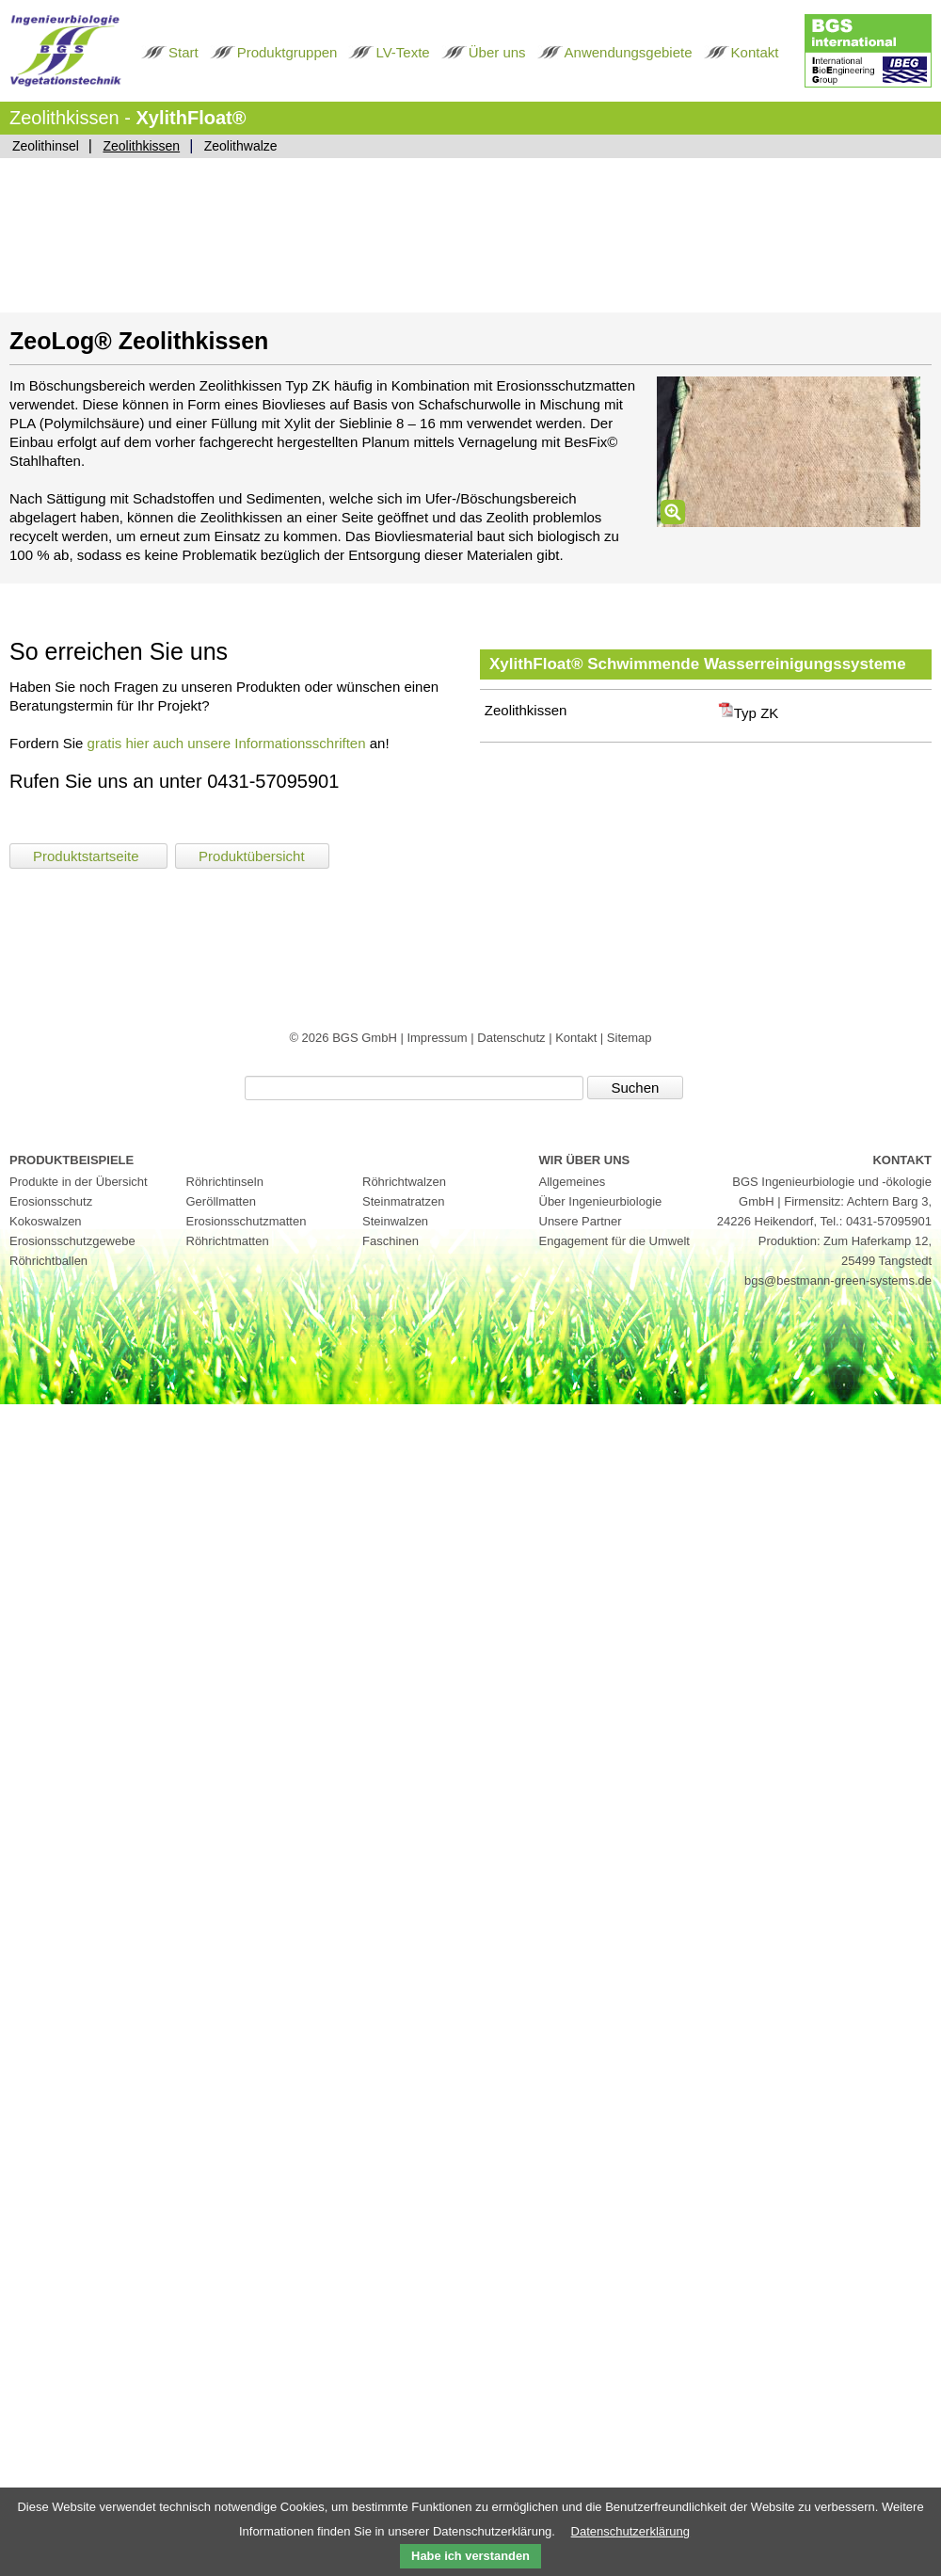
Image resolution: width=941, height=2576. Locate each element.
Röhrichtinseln (224, 1182)
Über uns (497, 52)
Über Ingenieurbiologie (600, 1201)
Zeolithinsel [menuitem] (45, 145)
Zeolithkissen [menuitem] (141, 145)
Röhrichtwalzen (404, 1182)
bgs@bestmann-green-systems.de (838, 1280)
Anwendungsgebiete (629, 52)
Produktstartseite (88, 856)
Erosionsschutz (50, 1201)
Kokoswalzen (45, 1221)
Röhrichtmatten (227, 1241)
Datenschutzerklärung (630, 2531)
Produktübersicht (252, 856)
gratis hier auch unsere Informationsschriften (227, 743)
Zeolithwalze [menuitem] (241, 145)
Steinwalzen (395, 1221)
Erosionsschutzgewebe (72, 1241)
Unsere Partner (580, 1221)
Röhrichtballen (48, 1261)
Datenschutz (513, 1038)
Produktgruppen (287, 52)
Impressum (438, 1038)
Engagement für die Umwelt (614, 1241)
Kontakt (755, 52)
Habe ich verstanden (470, 2556)
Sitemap (629, 1038)
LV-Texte (402, 52)
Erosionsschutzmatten (246, 1221)
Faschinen (390, 1241)
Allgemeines (572, 1182)
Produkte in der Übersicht (78, 1182)
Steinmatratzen (403, 1201)
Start (183, 52)
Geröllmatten (221, 1201)
